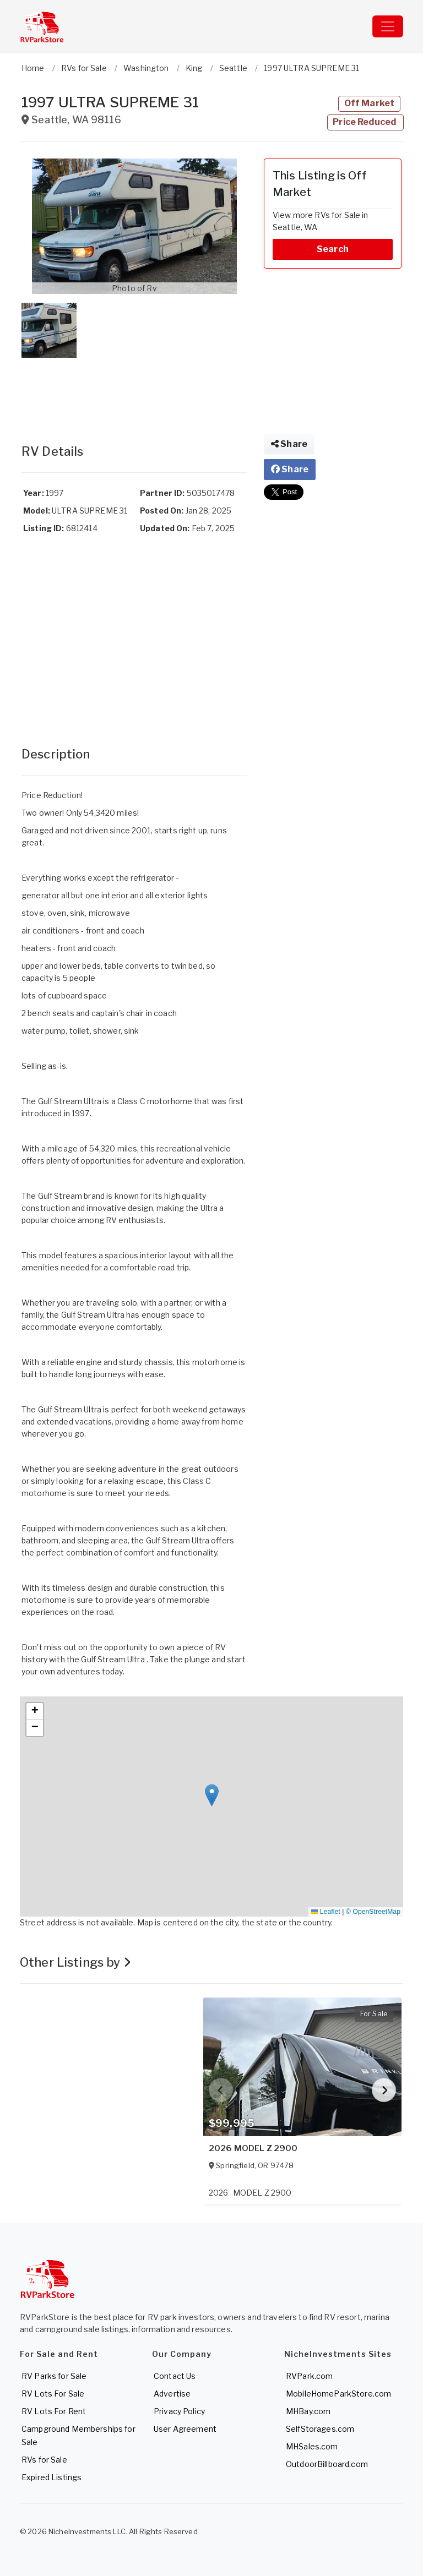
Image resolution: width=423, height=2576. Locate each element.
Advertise (172, 2393)
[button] (134, 226)
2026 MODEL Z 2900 (253, 2148)
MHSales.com (312, 2446)
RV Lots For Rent (53, 2411)
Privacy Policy (179, 2411)
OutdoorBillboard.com (327, 2464)
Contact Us (175, 2376)
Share (289, 444)
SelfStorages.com (320, 2428)
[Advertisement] (134, 389)
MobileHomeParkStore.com (338, 2393)
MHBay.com (308, 2411)
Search (333, 249)
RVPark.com (309, 2376)
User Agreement (185, 2428)
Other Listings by (75, 1962)
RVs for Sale (44, 2459)
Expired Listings (51, 2477)
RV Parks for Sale (53, 2376)
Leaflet (325, 1911)
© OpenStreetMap (373, 1911)
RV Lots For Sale (52, 2393)
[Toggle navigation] (387, 26)
